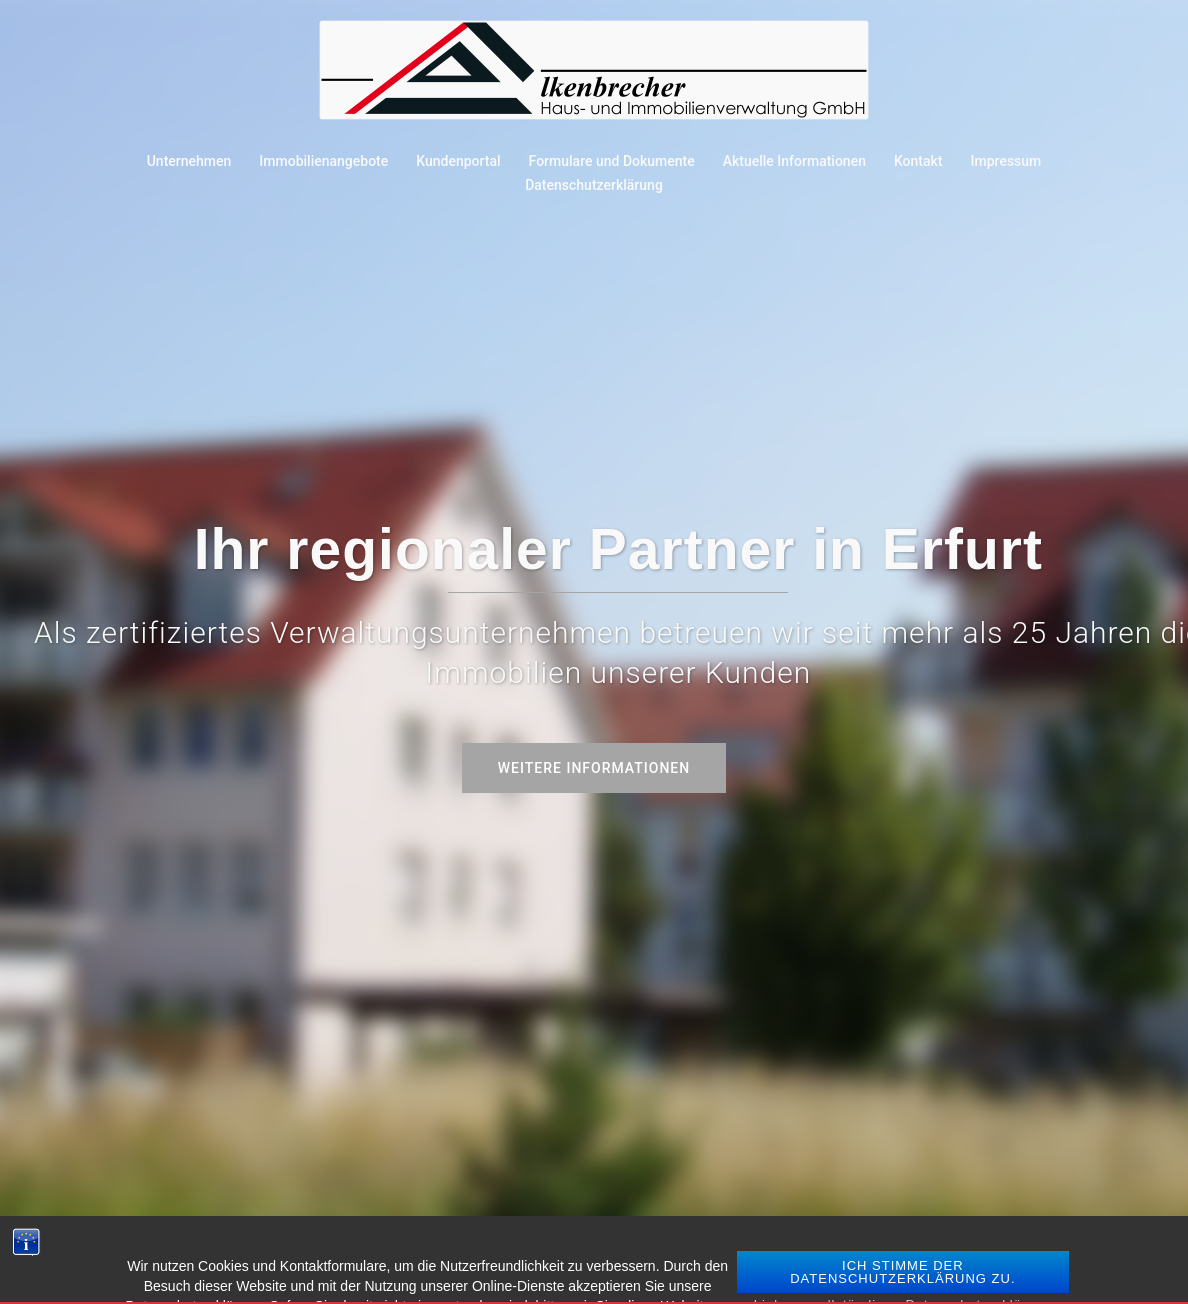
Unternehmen (189, 161)
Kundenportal (458, 161)
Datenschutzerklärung (594, 185)
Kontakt (918, 161)
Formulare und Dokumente (612, 161)
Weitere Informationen (594, 768)
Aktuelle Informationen (794, 161)
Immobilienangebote (323, 161)
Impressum (1006, 161)
